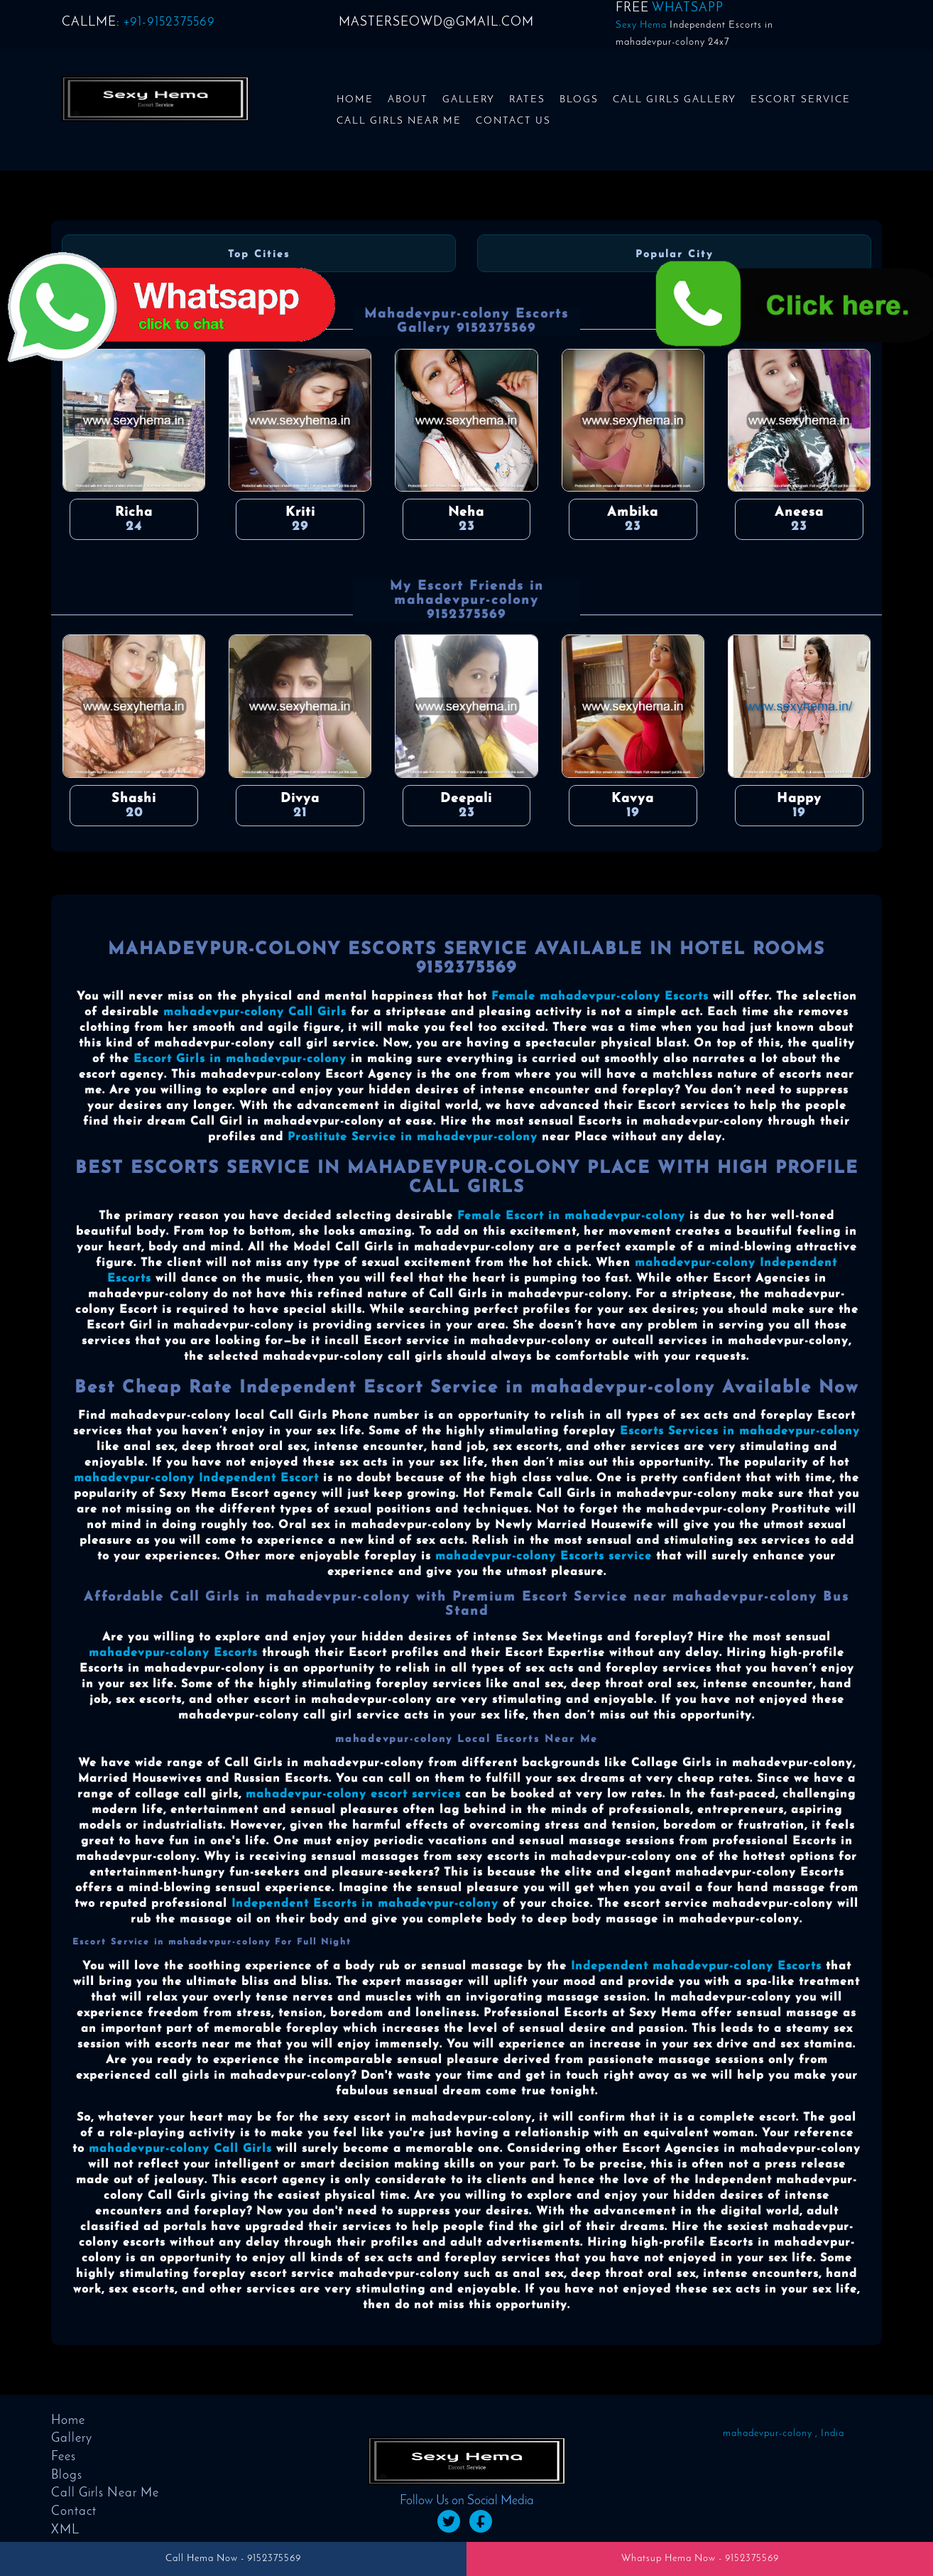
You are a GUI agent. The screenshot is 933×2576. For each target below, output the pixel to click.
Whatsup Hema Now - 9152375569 (700, 2558)
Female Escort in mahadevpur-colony (571, 1216)
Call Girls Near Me (399, 121)
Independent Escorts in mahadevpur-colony (364, 1904)
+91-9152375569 (169, 22)
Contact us (513, 121)
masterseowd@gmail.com (436, 22)
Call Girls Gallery (674, 99)
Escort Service (801, 99)
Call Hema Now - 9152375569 (233, 2558)
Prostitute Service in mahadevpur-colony (413, 1137)
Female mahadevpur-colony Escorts (600, 996)
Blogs (579, 99)
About (408, 99)
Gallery (468, 99)
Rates (527, 99)
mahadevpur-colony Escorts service (543, 1556)
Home (355, 99)
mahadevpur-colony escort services (353, 1794)
